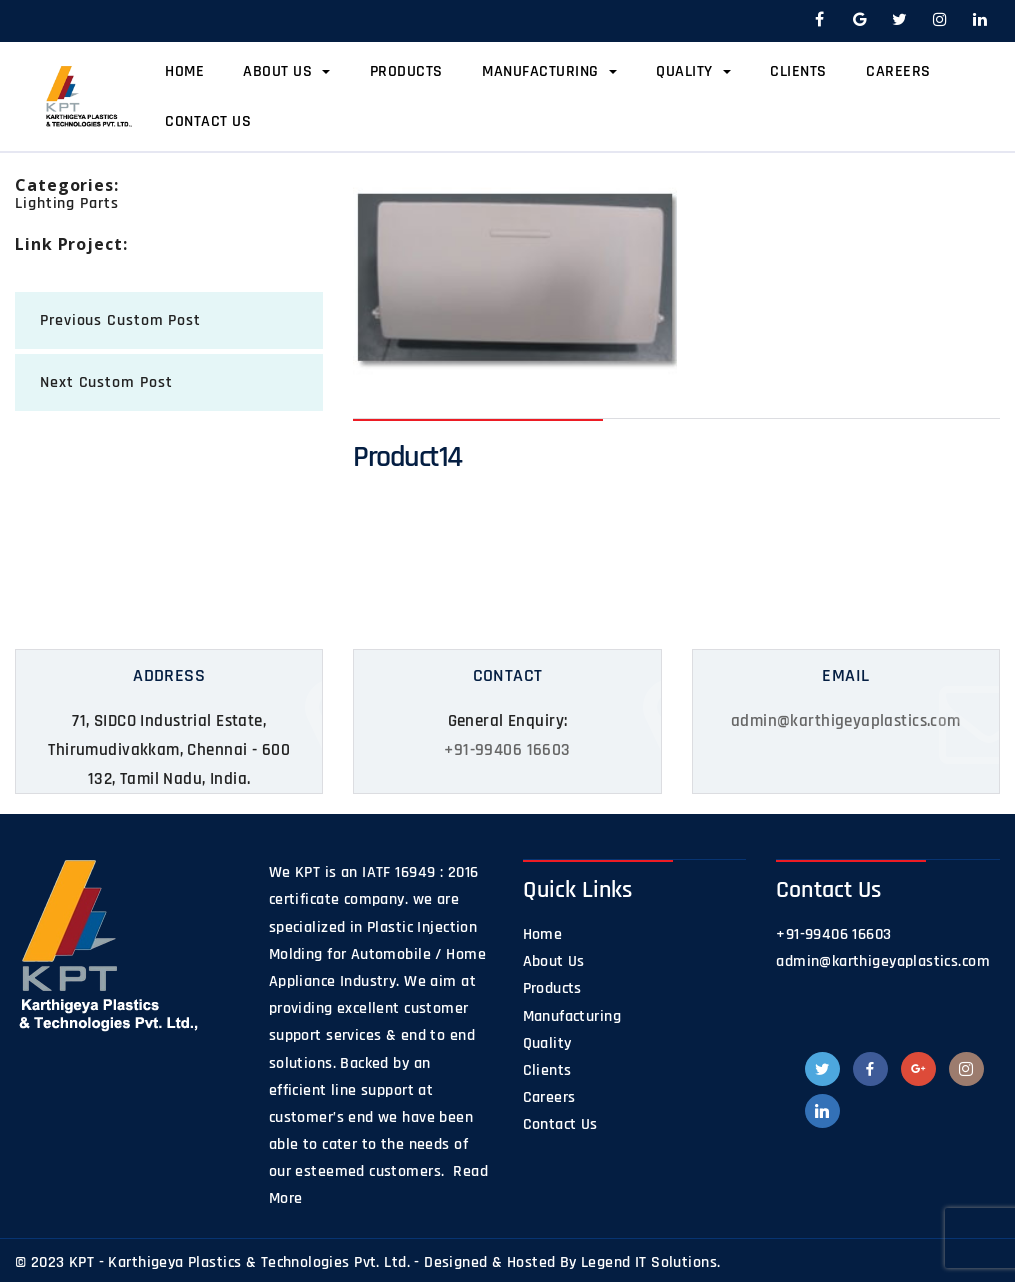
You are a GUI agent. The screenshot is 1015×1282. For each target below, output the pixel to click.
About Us (286, 71)
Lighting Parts (67, 203)
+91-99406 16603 (507, 750)
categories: (67, 185)
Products (406, 71)
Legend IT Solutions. (650, 1262)
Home (184, 71)
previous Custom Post (120, 320)
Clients (798, 71)
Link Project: (71, 244)
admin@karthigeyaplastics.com (846, 721)
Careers (898, 71)
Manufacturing (549, 71)
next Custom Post (106, 382)
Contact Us (208, 121)
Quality (693, 71)
